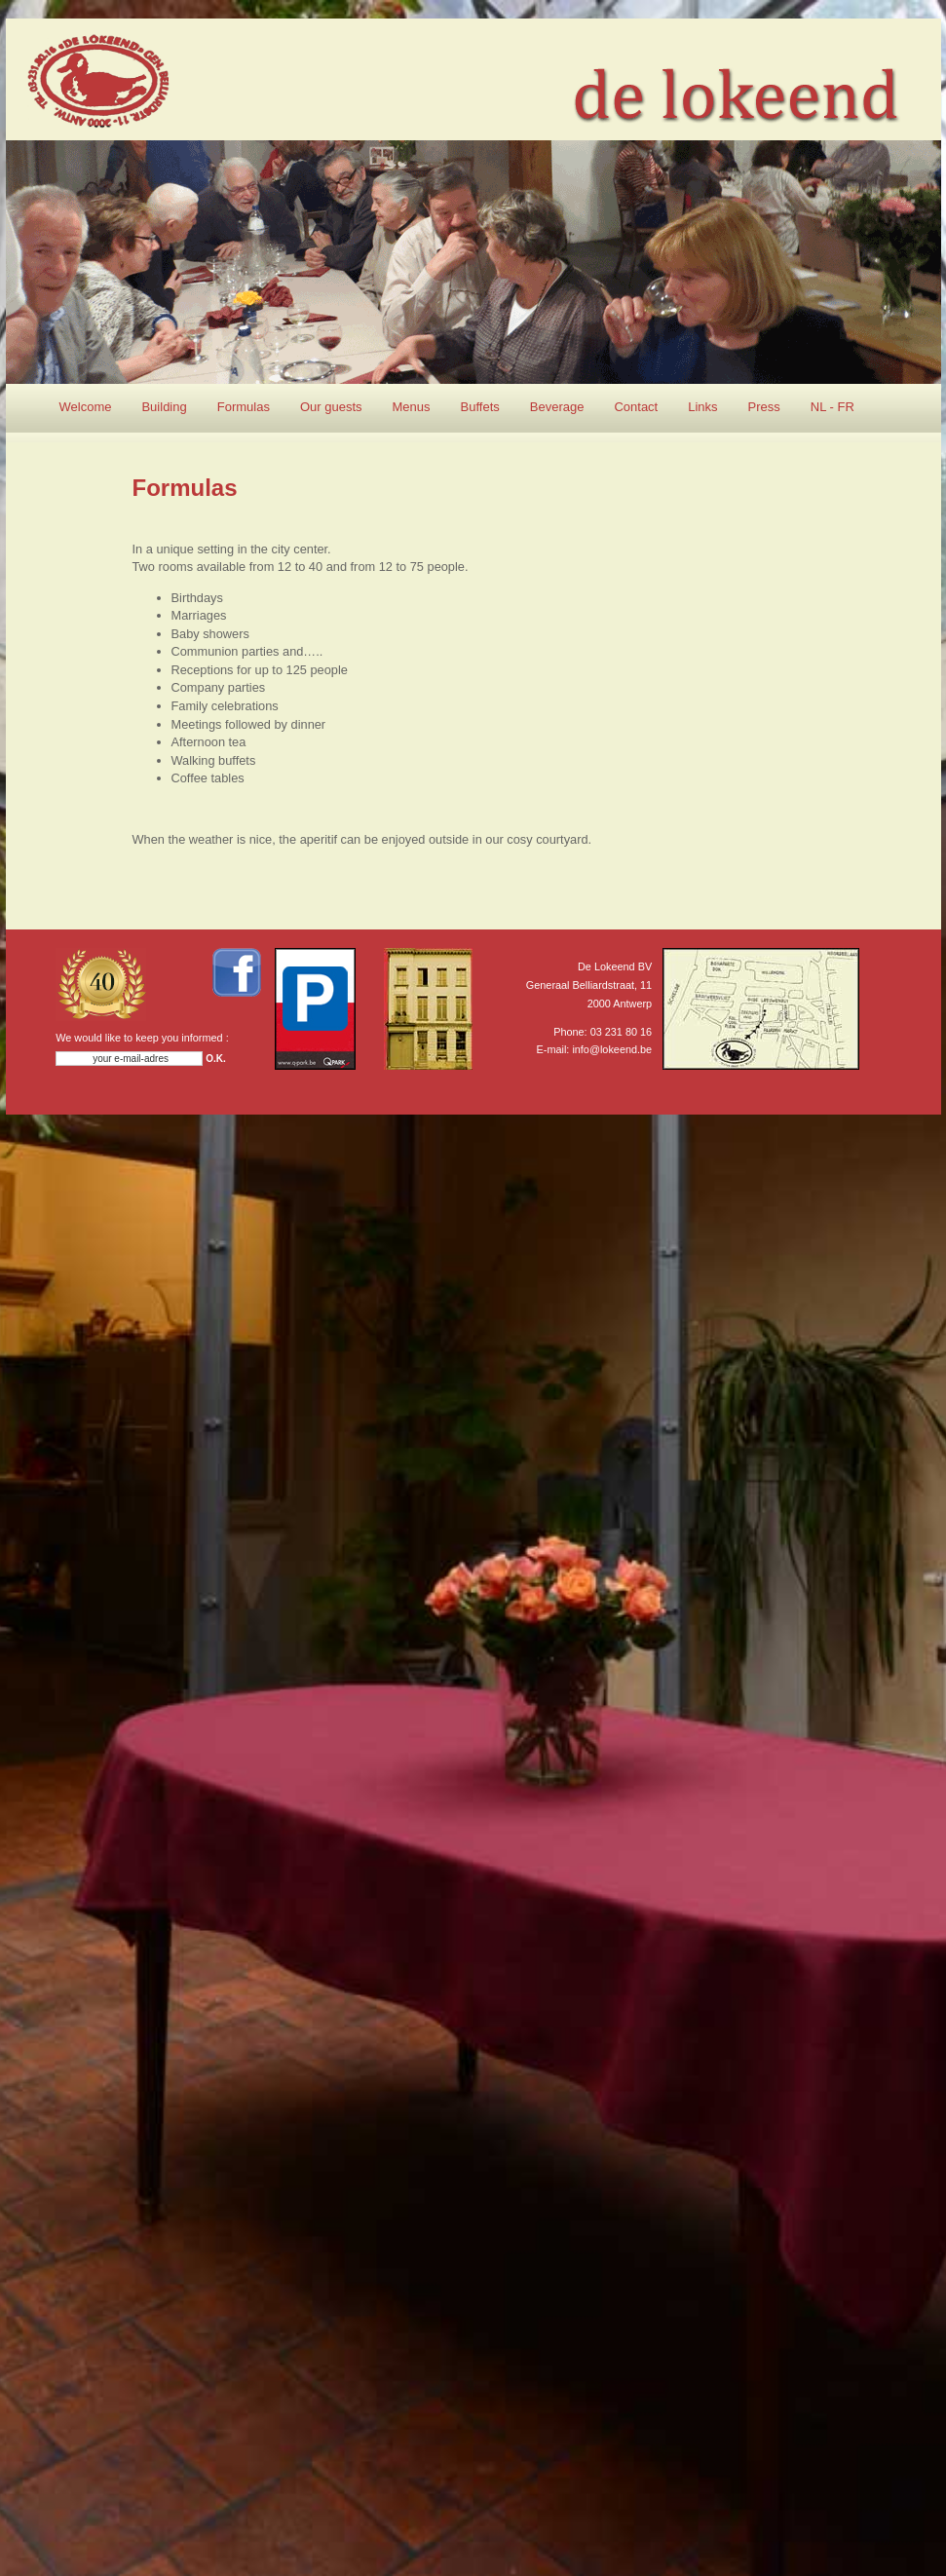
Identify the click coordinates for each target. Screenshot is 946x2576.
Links (702, 406)
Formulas (243, 406)
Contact (636, 406)
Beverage (557, 406)
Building (163, 406)
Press (764, 406)
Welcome (85, 406)
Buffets (480, 406)
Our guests (331, 406)
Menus (412, 406)
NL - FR (832, 406)
